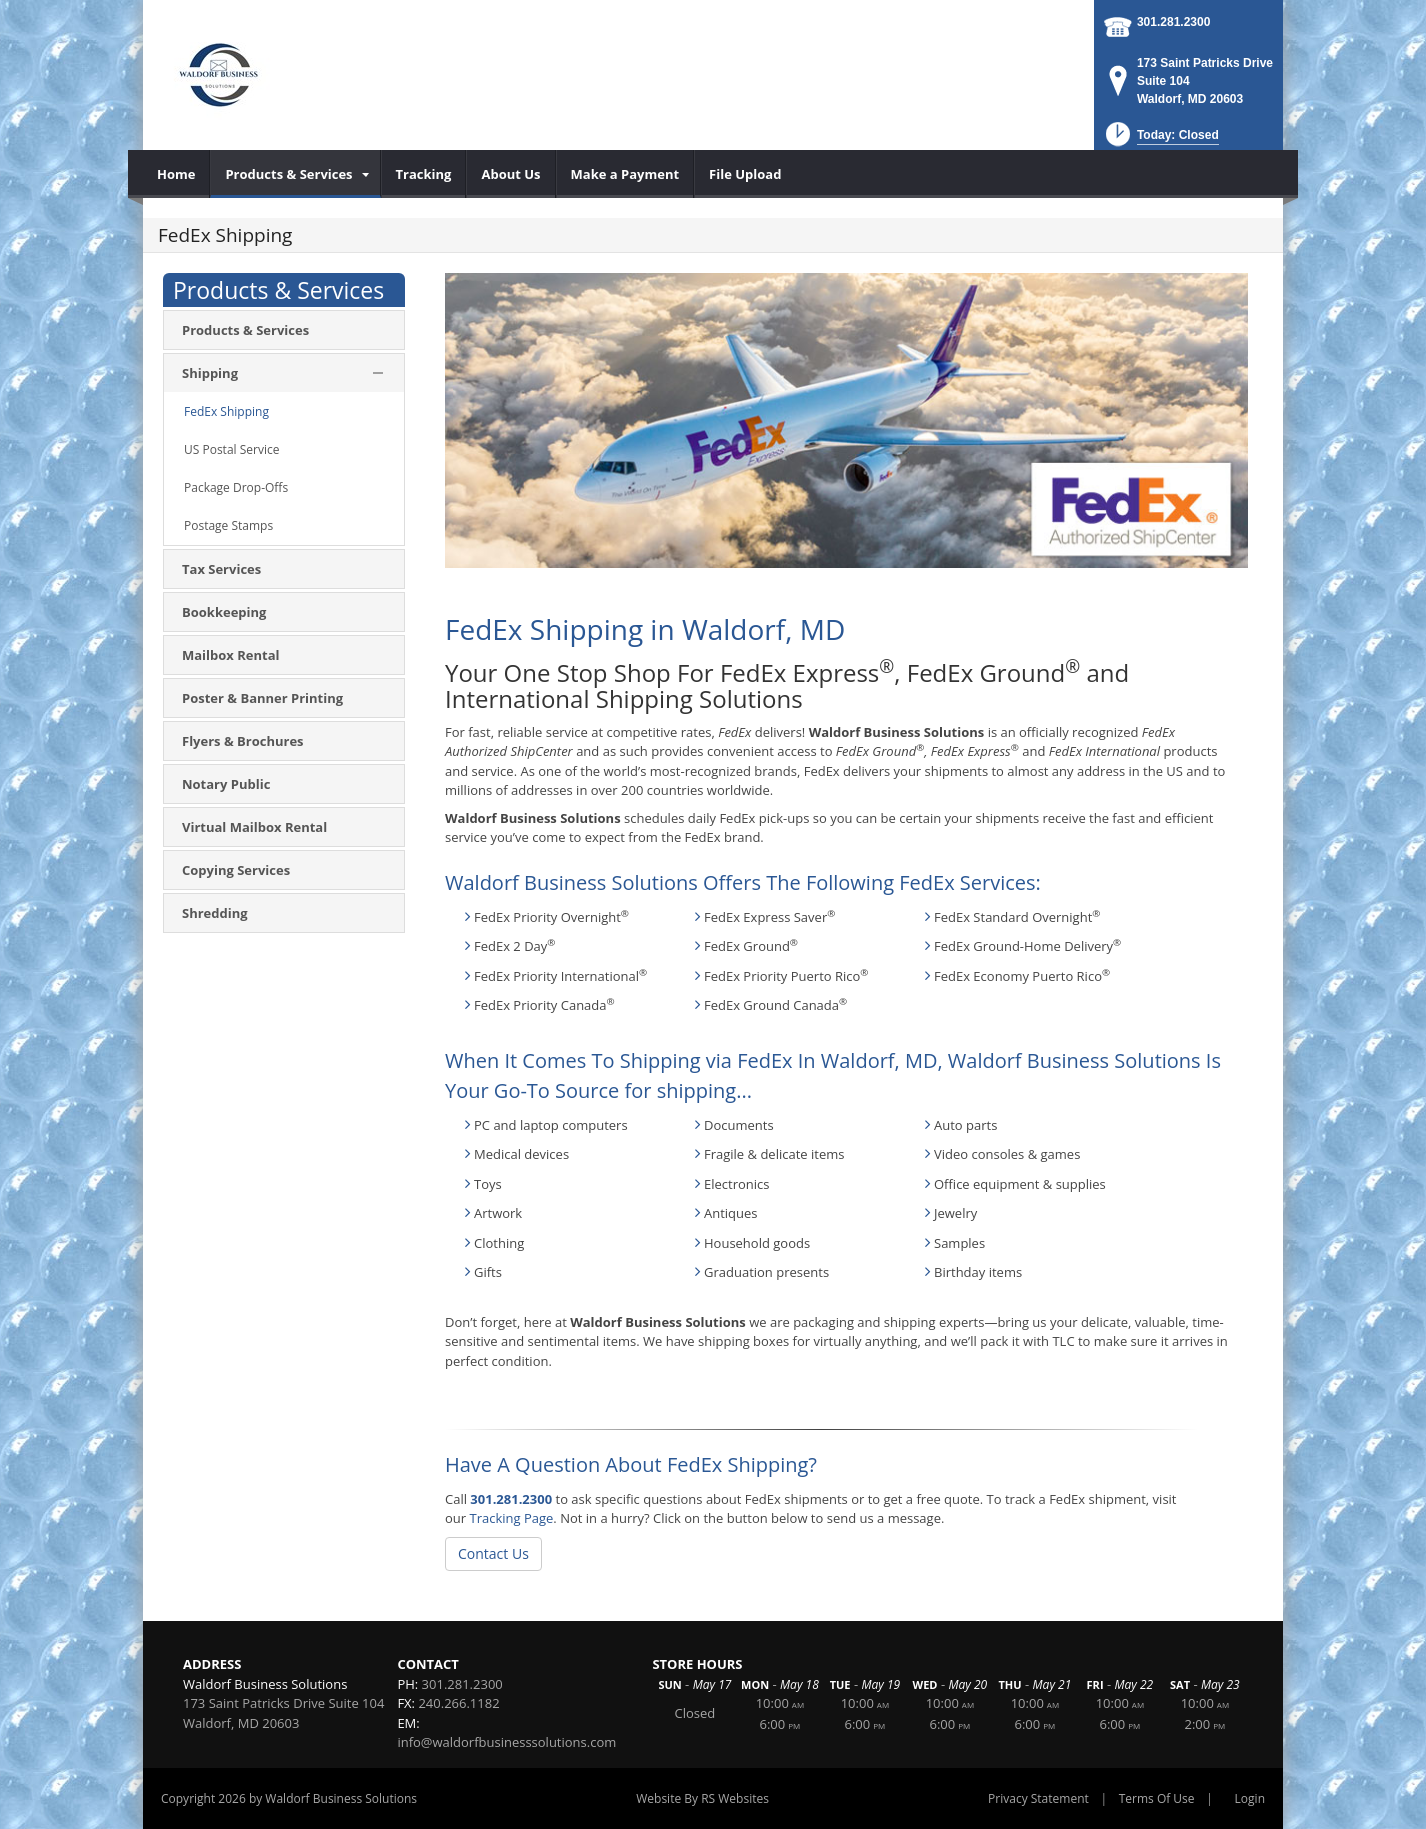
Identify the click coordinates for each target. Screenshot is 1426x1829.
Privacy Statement (1038, 1798)
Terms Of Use (1157, 1798)
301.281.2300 (1173, 22)
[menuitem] (176, 174)
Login (1250, 1798)
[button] (1160, 140)
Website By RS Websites (702, 1798)
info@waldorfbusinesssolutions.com (506, 1742)
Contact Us (493, 1553)
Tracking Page (511, 1518)
